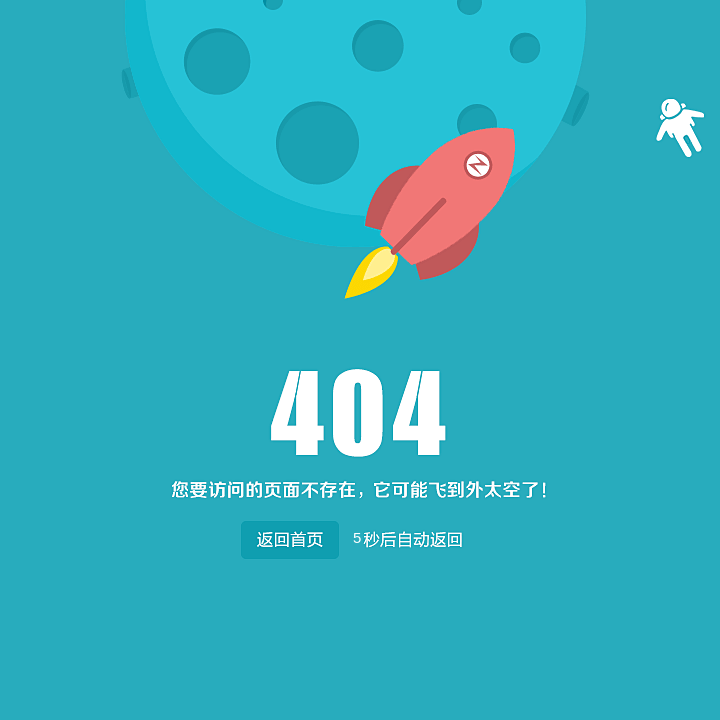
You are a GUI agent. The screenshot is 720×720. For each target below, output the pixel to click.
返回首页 (289, 535)
